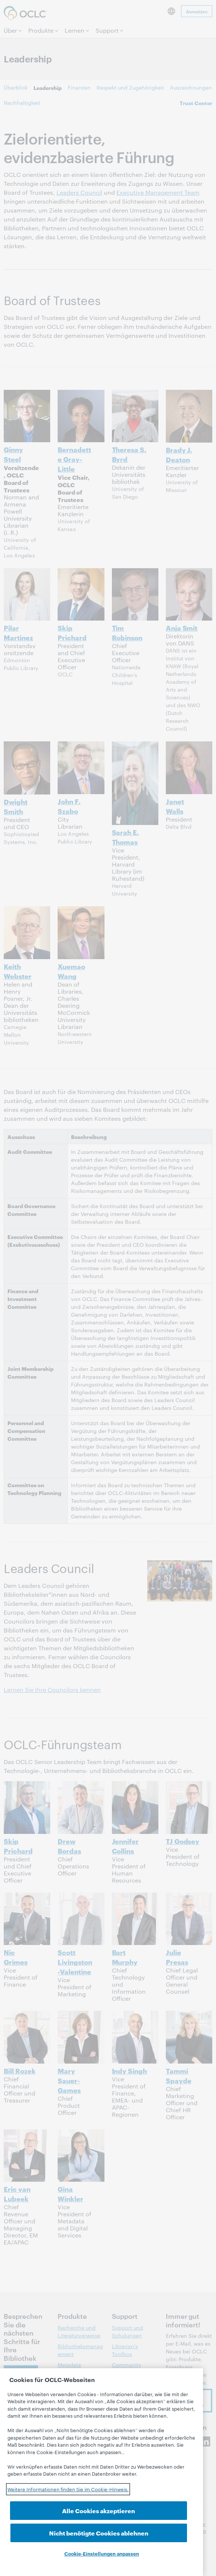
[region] (101, 2478)
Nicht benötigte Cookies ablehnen (147, 2528)
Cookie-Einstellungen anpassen (101, 2553)
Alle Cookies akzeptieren (56, 2532)
